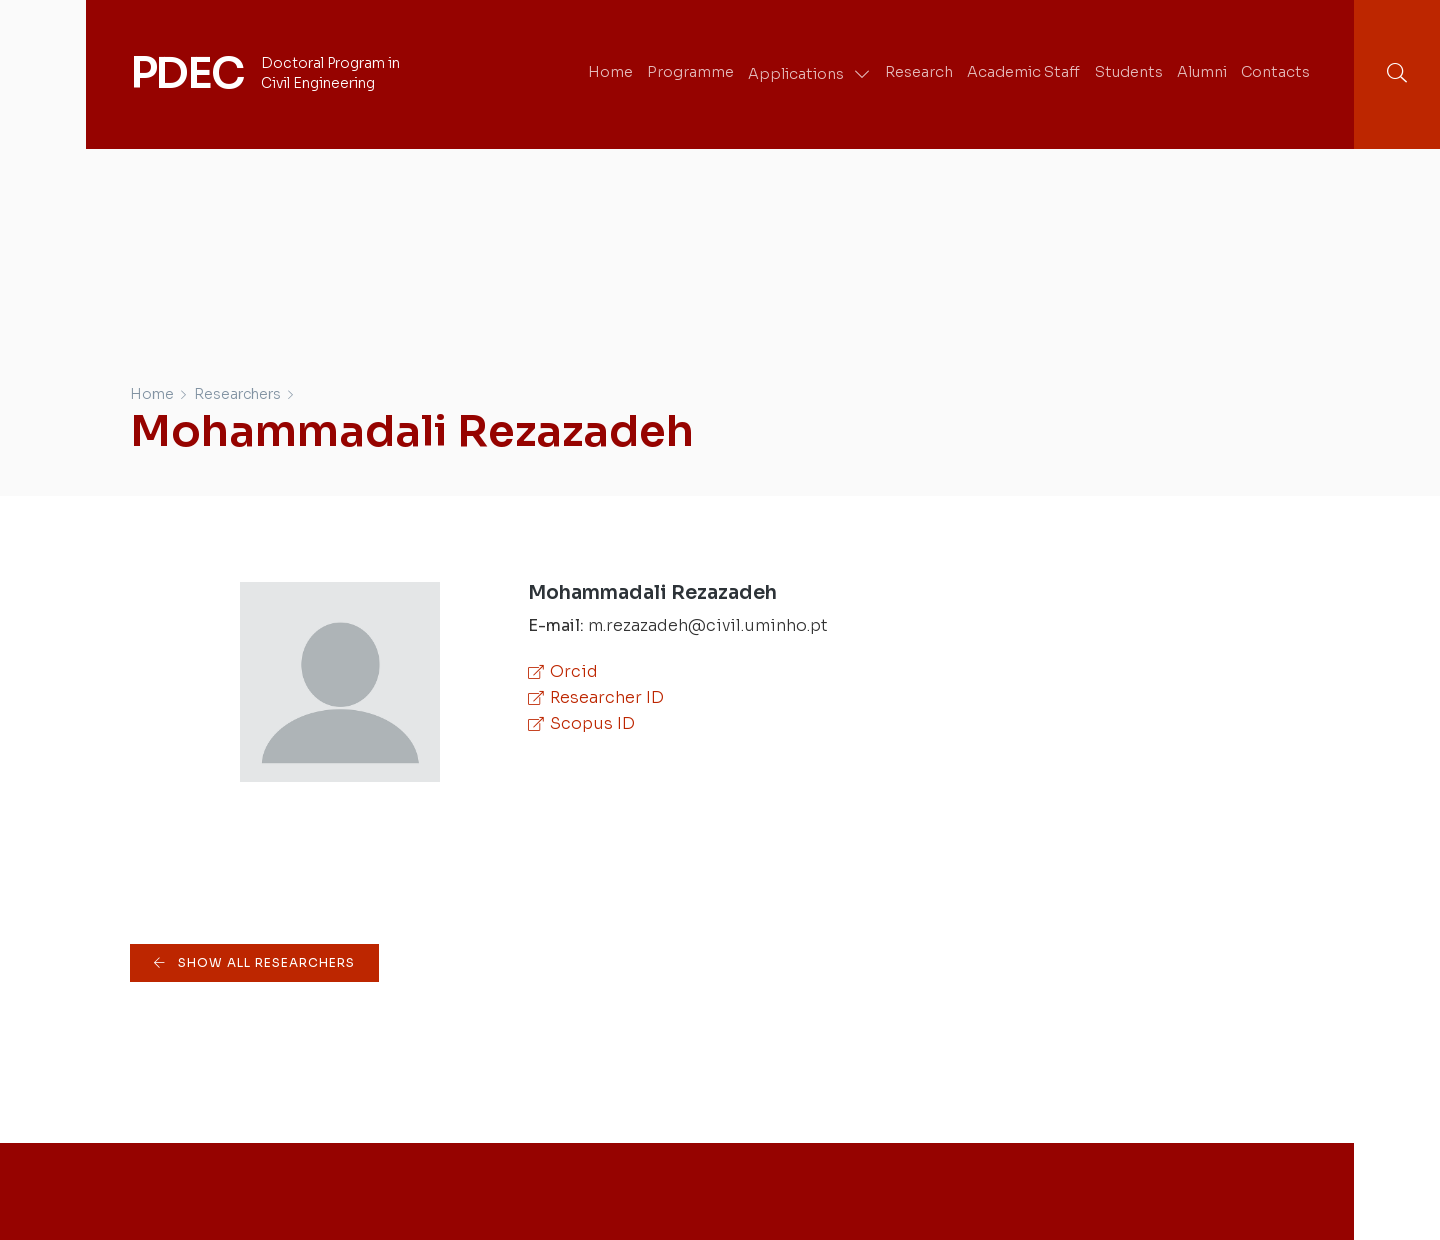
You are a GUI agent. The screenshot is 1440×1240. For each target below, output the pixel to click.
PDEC (186, 73)
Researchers (237, 394)
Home (152, 394)
